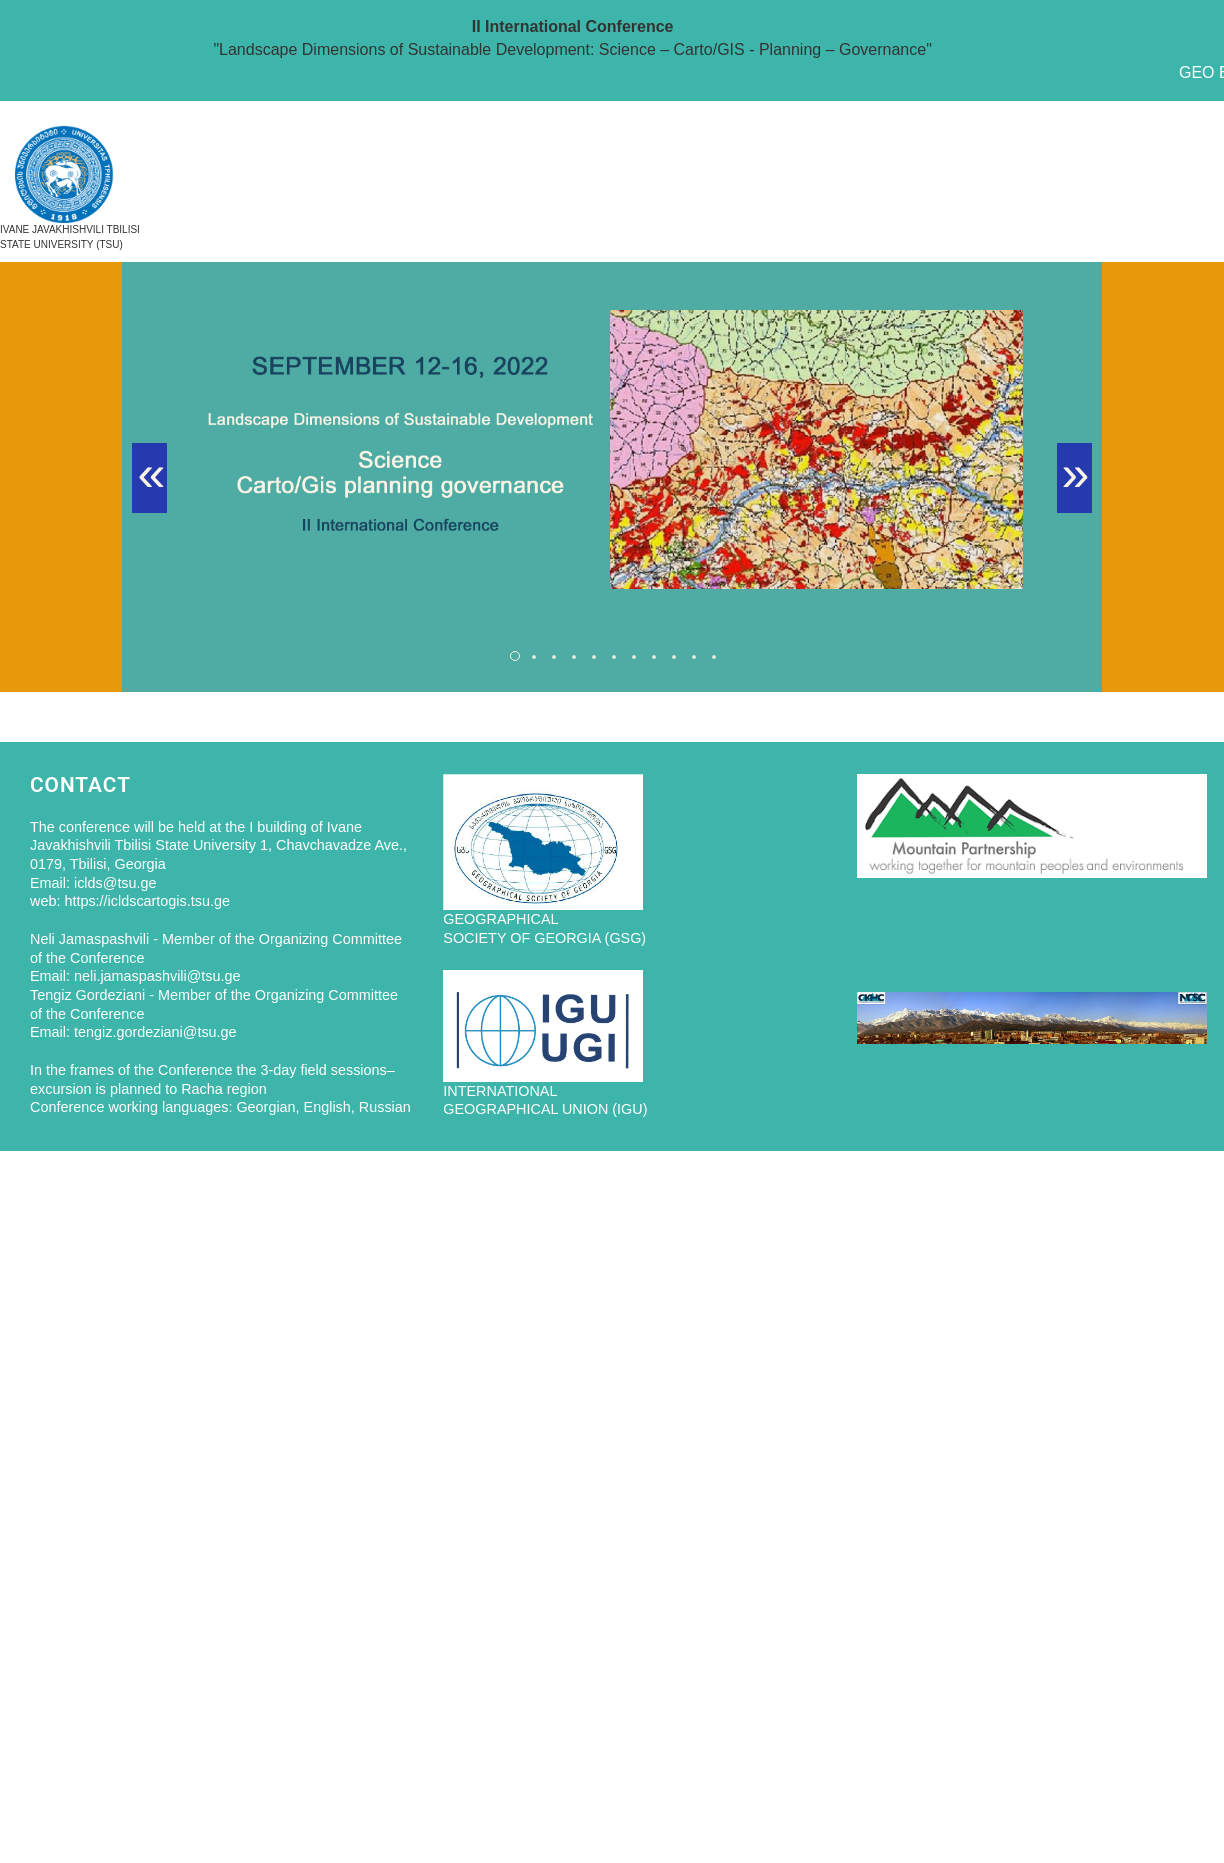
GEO (1197, 72)
